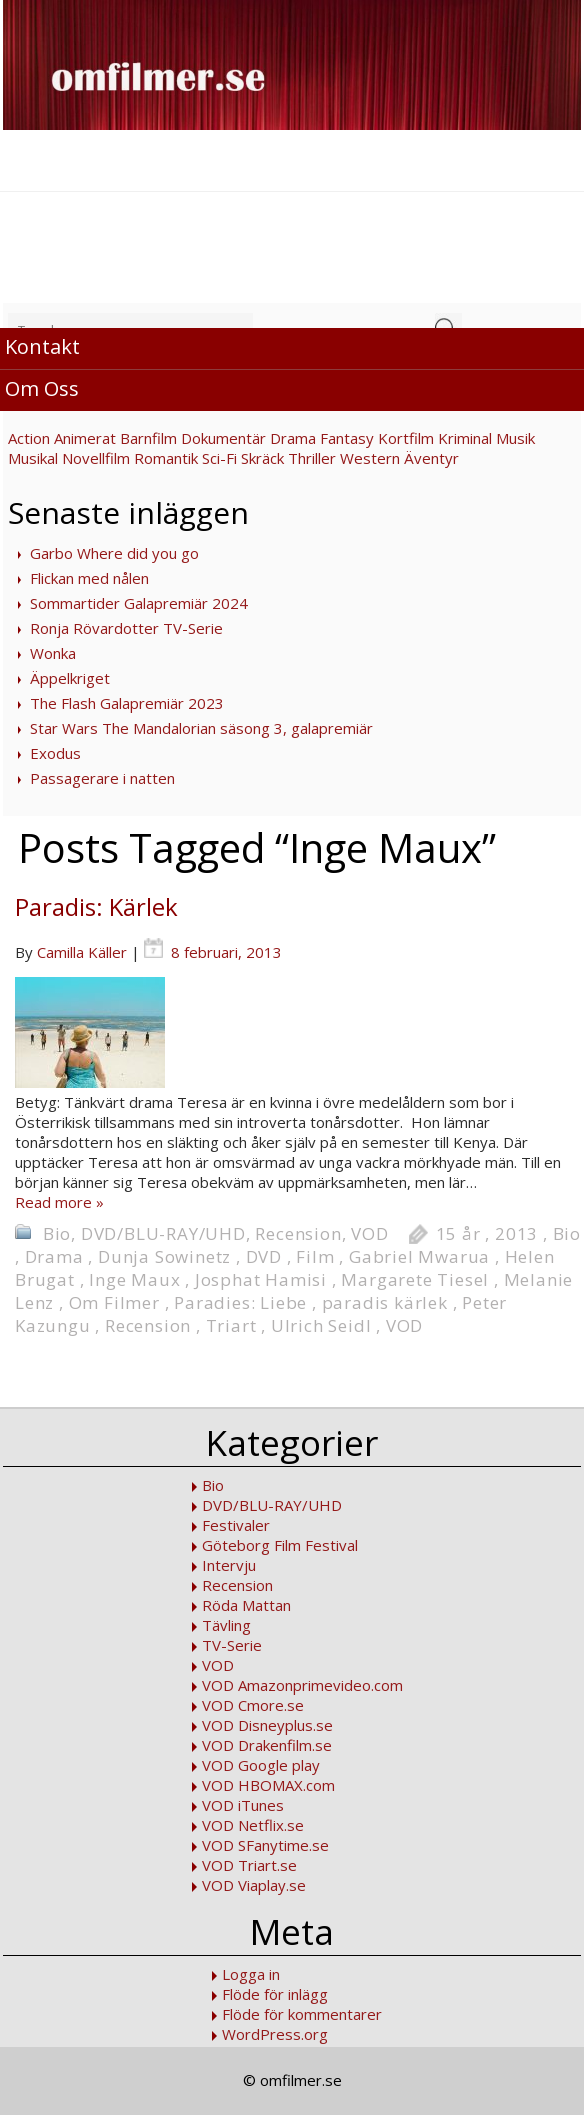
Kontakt (42, 346)
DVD (264, 1256)
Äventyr (431, 458)
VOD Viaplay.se (254, 1885)
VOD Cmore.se (253, 1705)
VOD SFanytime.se (265, 1845)
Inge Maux (134, 1279)
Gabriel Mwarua (419, 1256)
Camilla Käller (82, 952)
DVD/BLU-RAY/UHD (163, 1233)
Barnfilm (148, 438)
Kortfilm (406, 438)
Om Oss (42, 388)
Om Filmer (114, 1302)
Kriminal (465, 438)
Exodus (55, 753)
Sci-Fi (219, 458)
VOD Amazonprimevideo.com (302, 1685)
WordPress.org (275, 2034)
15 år (458, 1233)
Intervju (229, 1565)
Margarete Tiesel (415, 1279)
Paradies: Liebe (240, 1302)
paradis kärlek (385, 1302)
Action (29, 438)
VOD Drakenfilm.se (267, 1745)
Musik (515, 438)
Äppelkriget (70, 678)
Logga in (251, 1974)
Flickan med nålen (89, 578)
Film (315, 1256)
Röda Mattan (246, 1605)
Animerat (85, 438)
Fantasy (347, 438)
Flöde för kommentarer (302, 2014)
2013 (516, 1233)
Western (370, 458)
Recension (298, 1233)
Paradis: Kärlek (96, 906)
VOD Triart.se (249, 1865)
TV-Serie (232, 1645)
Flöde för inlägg (275, 1994)
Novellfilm (96, 458)
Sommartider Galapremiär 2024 (139, 603)
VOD (369, 1233)
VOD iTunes (243, 1805)
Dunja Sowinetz (164, 1256)
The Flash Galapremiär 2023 (127, 703)
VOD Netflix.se (253, 1825)
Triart (231, 1325)
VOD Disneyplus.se (267, 1725)
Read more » (59, 1202)
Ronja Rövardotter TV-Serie (126, 628)
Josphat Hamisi (261, 1279)
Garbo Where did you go (114, 553)
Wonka (53, 653)
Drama (293, 438)
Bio (57, 1233)
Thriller (312, 458)
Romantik (166, 458)
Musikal (33, 458)
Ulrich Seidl (321, 1325)
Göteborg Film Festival (280, 1545)
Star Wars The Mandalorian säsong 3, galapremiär (201, 728)
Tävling (226, 1625)
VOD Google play (261, 1765)
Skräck (262, 458)
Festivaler (236, 1525)
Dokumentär (223, 438)
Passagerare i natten (102, 778)
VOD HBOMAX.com (268, 1785)
